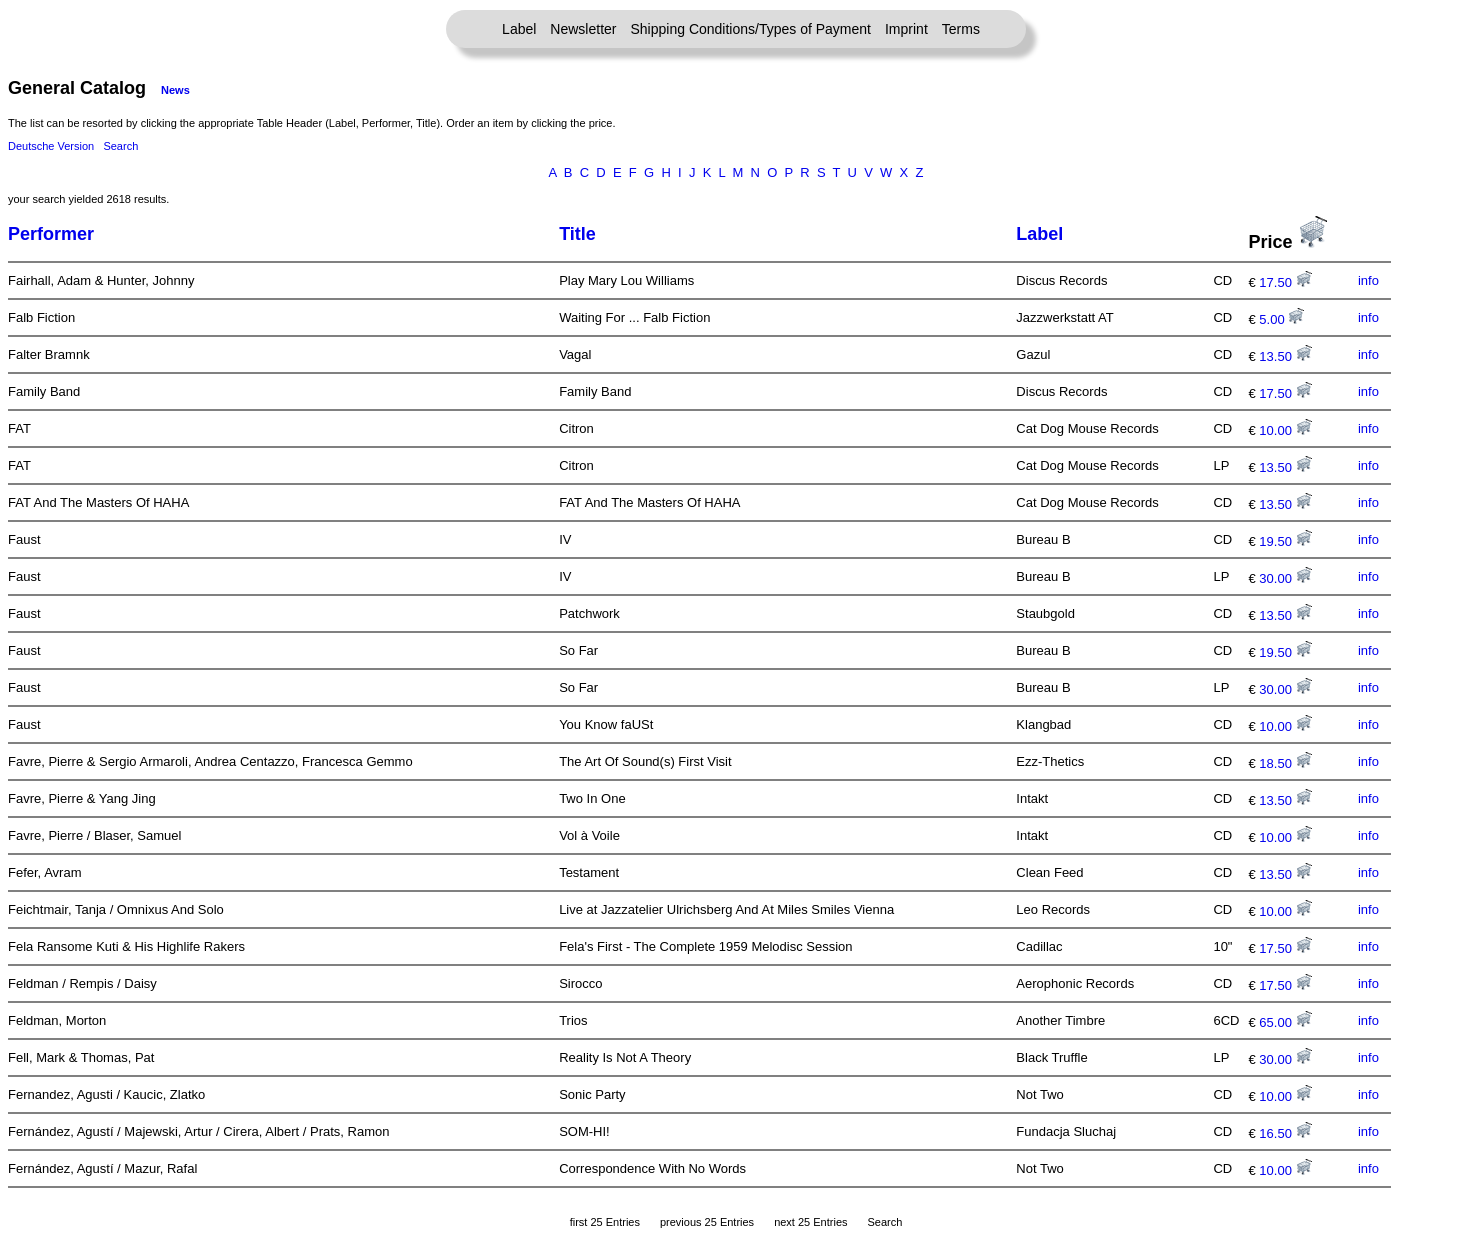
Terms (961, 29)
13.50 (1285, 356)
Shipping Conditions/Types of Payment (751, 29)
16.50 (1285, 1133)
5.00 (1281, 319)
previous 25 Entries (707, 1222)
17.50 (1285, 282)
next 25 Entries (810, 1222)
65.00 (1285, 1022)
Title (577, 234)
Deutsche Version (51, 146)
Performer (51, 234)
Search (120, 146)
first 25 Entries (605, 1222)
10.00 (1285, 430)
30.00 (1285, 578)
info (1368, 280)
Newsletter (583, 29)
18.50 (1285, 763)
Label (519, 29)
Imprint (906, 29)
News (175, 90)
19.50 (1285, 541)
